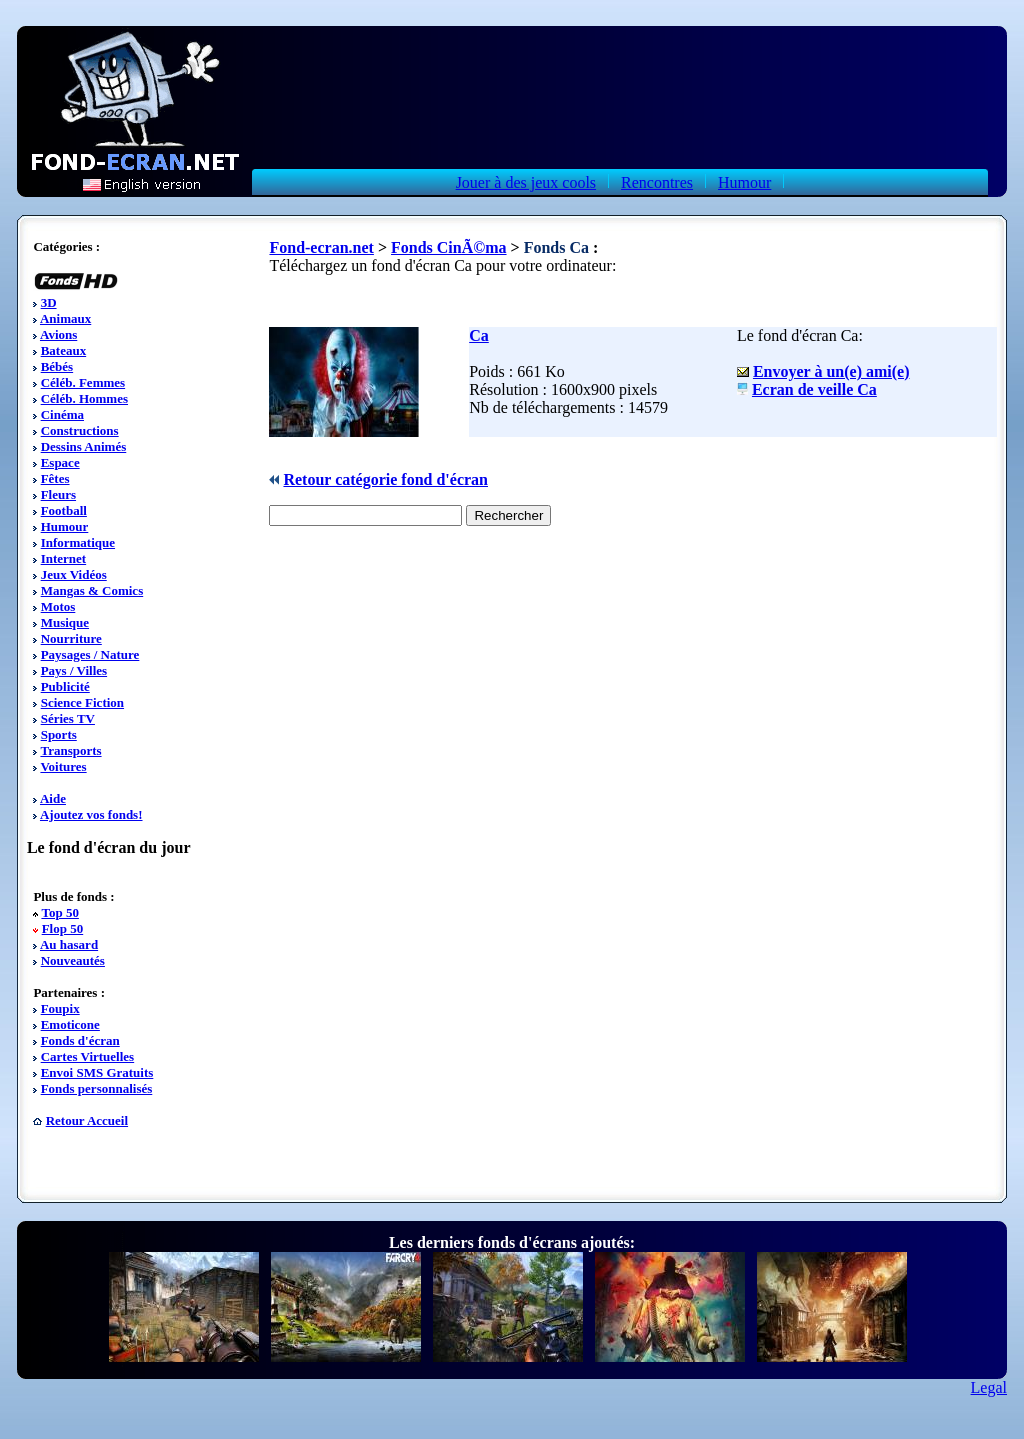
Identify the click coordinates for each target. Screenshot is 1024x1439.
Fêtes (55, 478)
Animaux (65, 318)
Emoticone (70, 1024)
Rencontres (657, 182)
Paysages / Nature (90, 654)
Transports (70, 750)
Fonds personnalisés (97, 1088)
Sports (59, 734)
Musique (65, 622)
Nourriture (71, 638)
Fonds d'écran (80, 1040)
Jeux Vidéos (74, 574)
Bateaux (64, 350)
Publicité (65, 686)
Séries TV (68, 718)
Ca (479, 335)
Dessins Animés (84, 446)
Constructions (80, 430)
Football (64, 510)
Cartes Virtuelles (88, 1056)
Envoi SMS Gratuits (97, 1072)
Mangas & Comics (92, 590)
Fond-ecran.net (321, 247)
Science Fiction (82, 702)
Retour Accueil (87, 1120)
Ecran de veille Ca (814, 389)
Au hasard (69, 944)
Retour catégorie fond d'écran (385, 479)
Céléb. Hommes (84, 398)
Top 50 (59, 912)
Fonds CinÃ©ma (449, 247)
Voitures (63, 766)
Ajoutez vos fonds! (91, 814)
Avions (58, 334)
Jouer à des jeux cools (526, 182)
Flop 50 (63, 928)
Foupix (60, 1008)
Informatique (78, 542)
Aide (53, 798)
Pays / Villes (74, 670)
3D (49, 302)
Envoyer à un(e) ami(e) (831, 371)
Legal (989, 1387)
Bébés (57, 366)
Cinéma (62, 414)
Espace (60, 462)
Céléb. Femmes (83, 382)
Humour (744, 182)
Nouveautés (73, 960)
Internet (64, 558)
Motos (58, 606)
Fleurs (58, 494)
